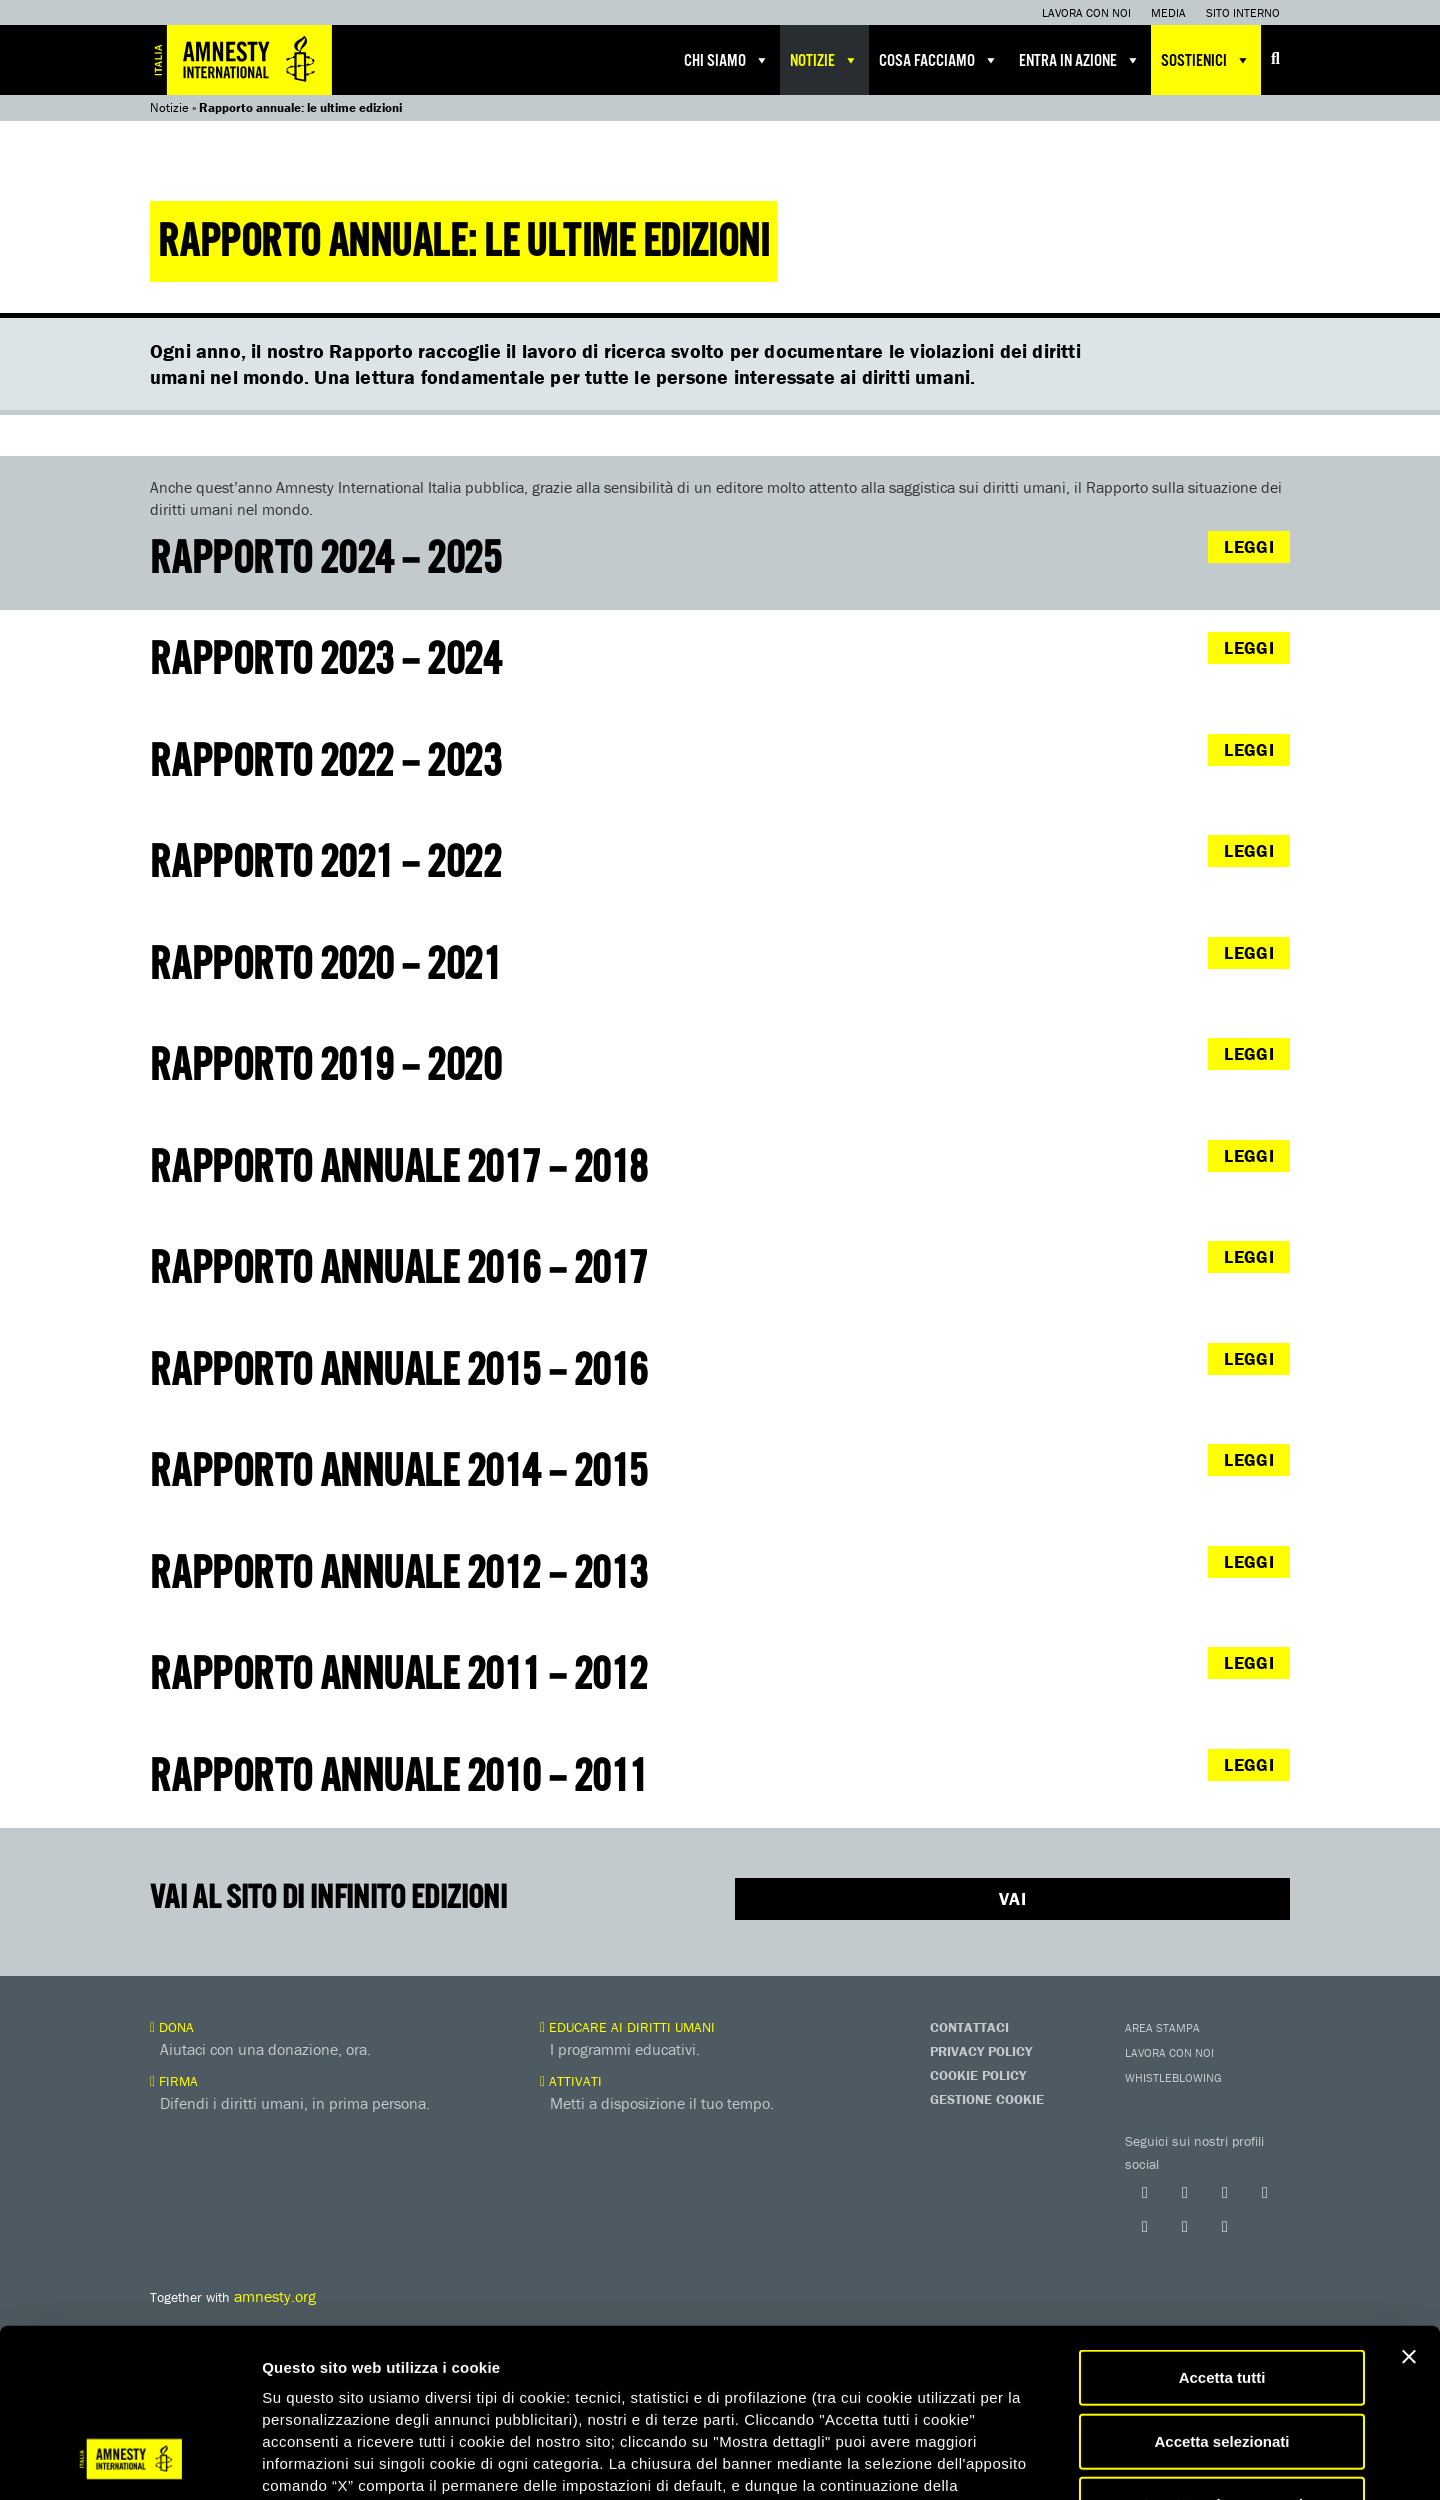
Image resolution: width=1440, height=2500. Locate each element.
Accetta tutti (1222, 2228)
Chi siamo (727, 60)
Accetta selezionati (1221, 2292)
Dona (172, 2027)
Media (1168, 12)
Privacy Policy (981, 2051)
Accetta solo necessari (1222, 2355)
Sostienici (1206, 60)
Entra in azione (1080, 60)
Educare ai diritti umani (627, 2027)
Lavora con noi (1086, 12)
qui (319, 2380)
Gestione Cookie (987, 2099)
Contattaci (969, 2027)
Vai (1012, 1898)
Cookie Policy (978, 2075)
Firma (174, 2081)
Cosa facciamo (939, 60)
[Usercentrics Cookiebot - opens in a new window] (129, 2461)
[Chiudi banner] (1409, 2208)
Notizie (824, 60)
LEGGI (1249, 546)
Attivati (571, 2081)
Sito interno (1243, 12)
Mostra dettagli (1052, 2460)
